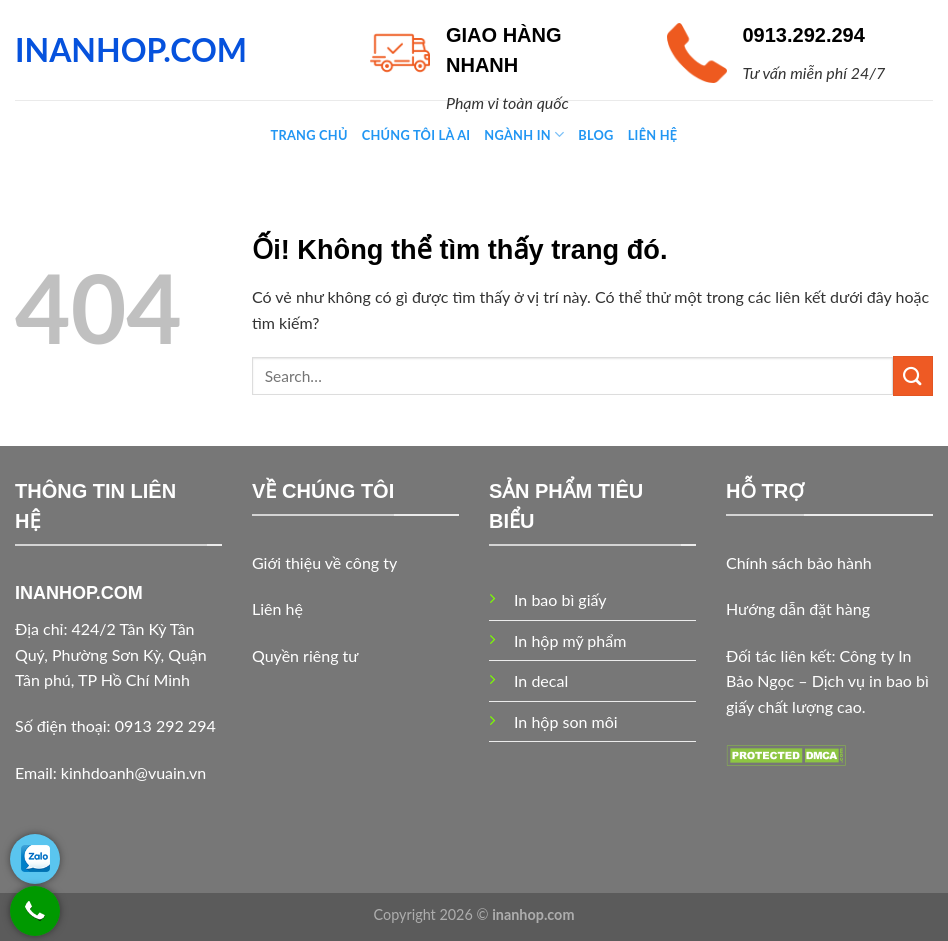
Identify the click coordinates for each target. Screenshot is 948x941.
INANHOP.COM (131, 50)
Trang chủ (309, 135)
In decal (541, 680)
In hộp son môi (566, 721)
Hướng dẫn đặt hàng (798, 608)
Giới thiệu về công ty (324, 562)
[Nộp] (913, 375)
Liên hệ (277, 608)
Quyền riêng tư (305, 655)
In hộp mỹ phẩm (570, 640)
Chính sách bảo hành (799, 562)
